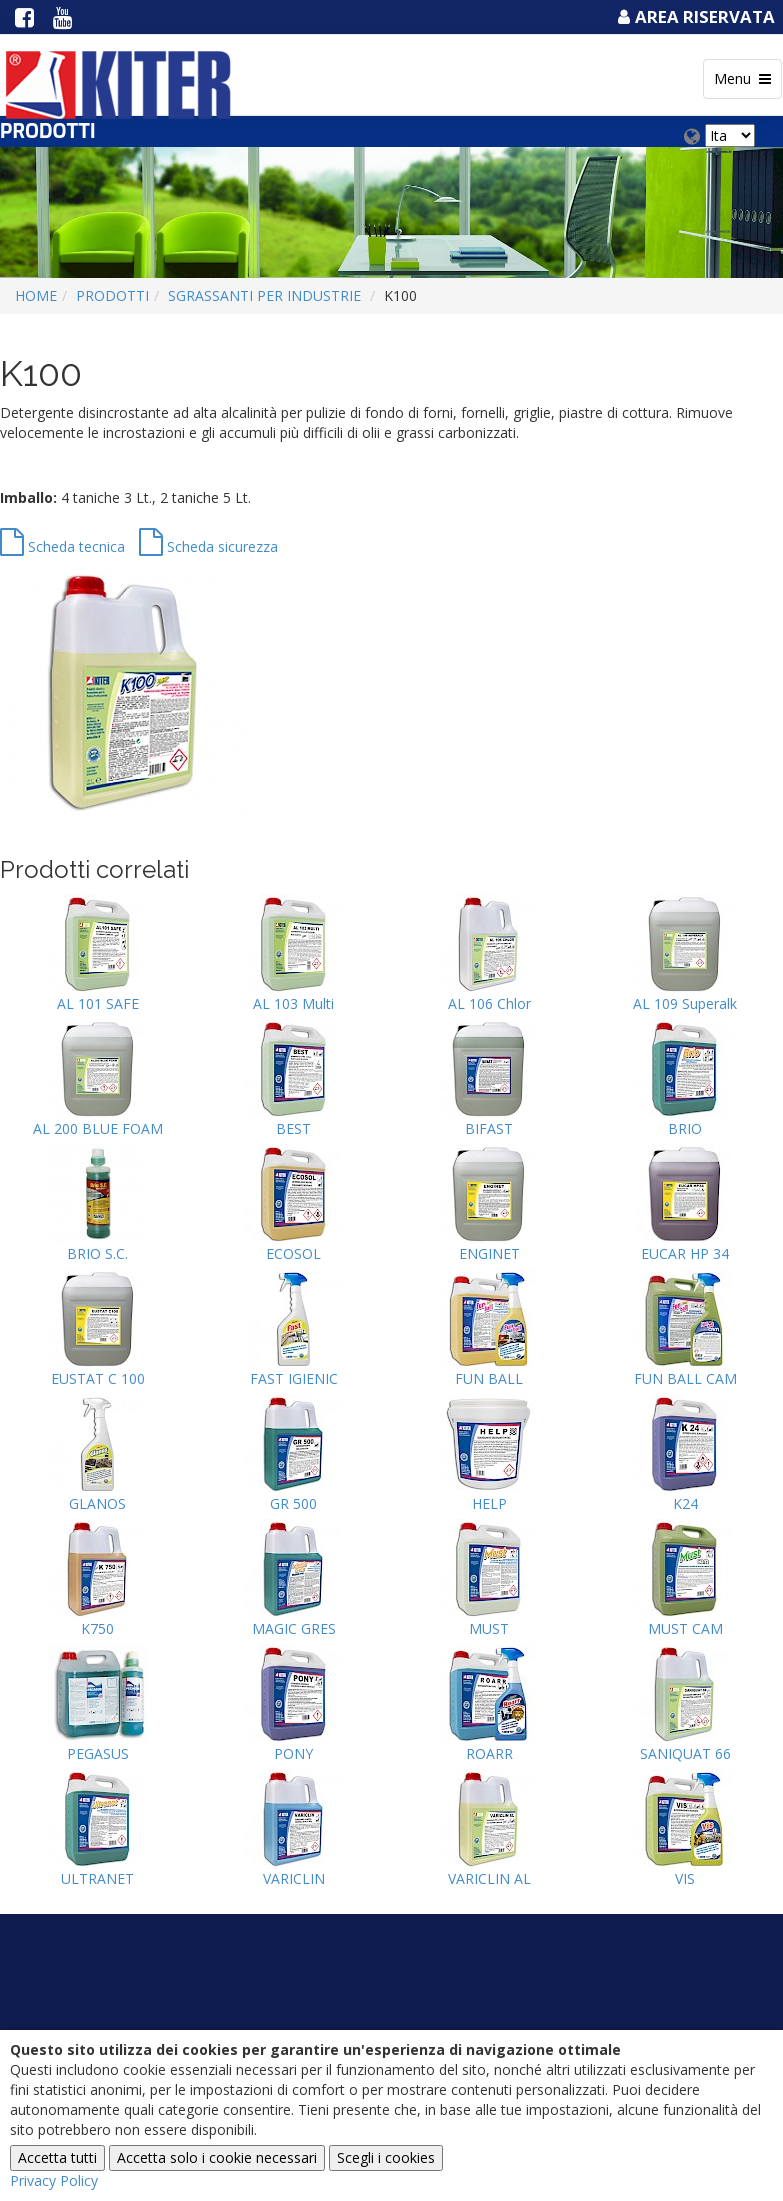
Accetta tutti (57, 2157)
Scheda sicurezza (208, 546)
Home (36, 295)
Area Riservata (694, 16)
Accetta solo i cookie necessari (217, 2157)
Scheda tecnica (62, 546)
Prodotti (112, 295)
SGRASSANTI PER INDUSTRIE (264, 295)
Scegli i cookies (386, 2157)
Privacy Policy (54, 2180)
